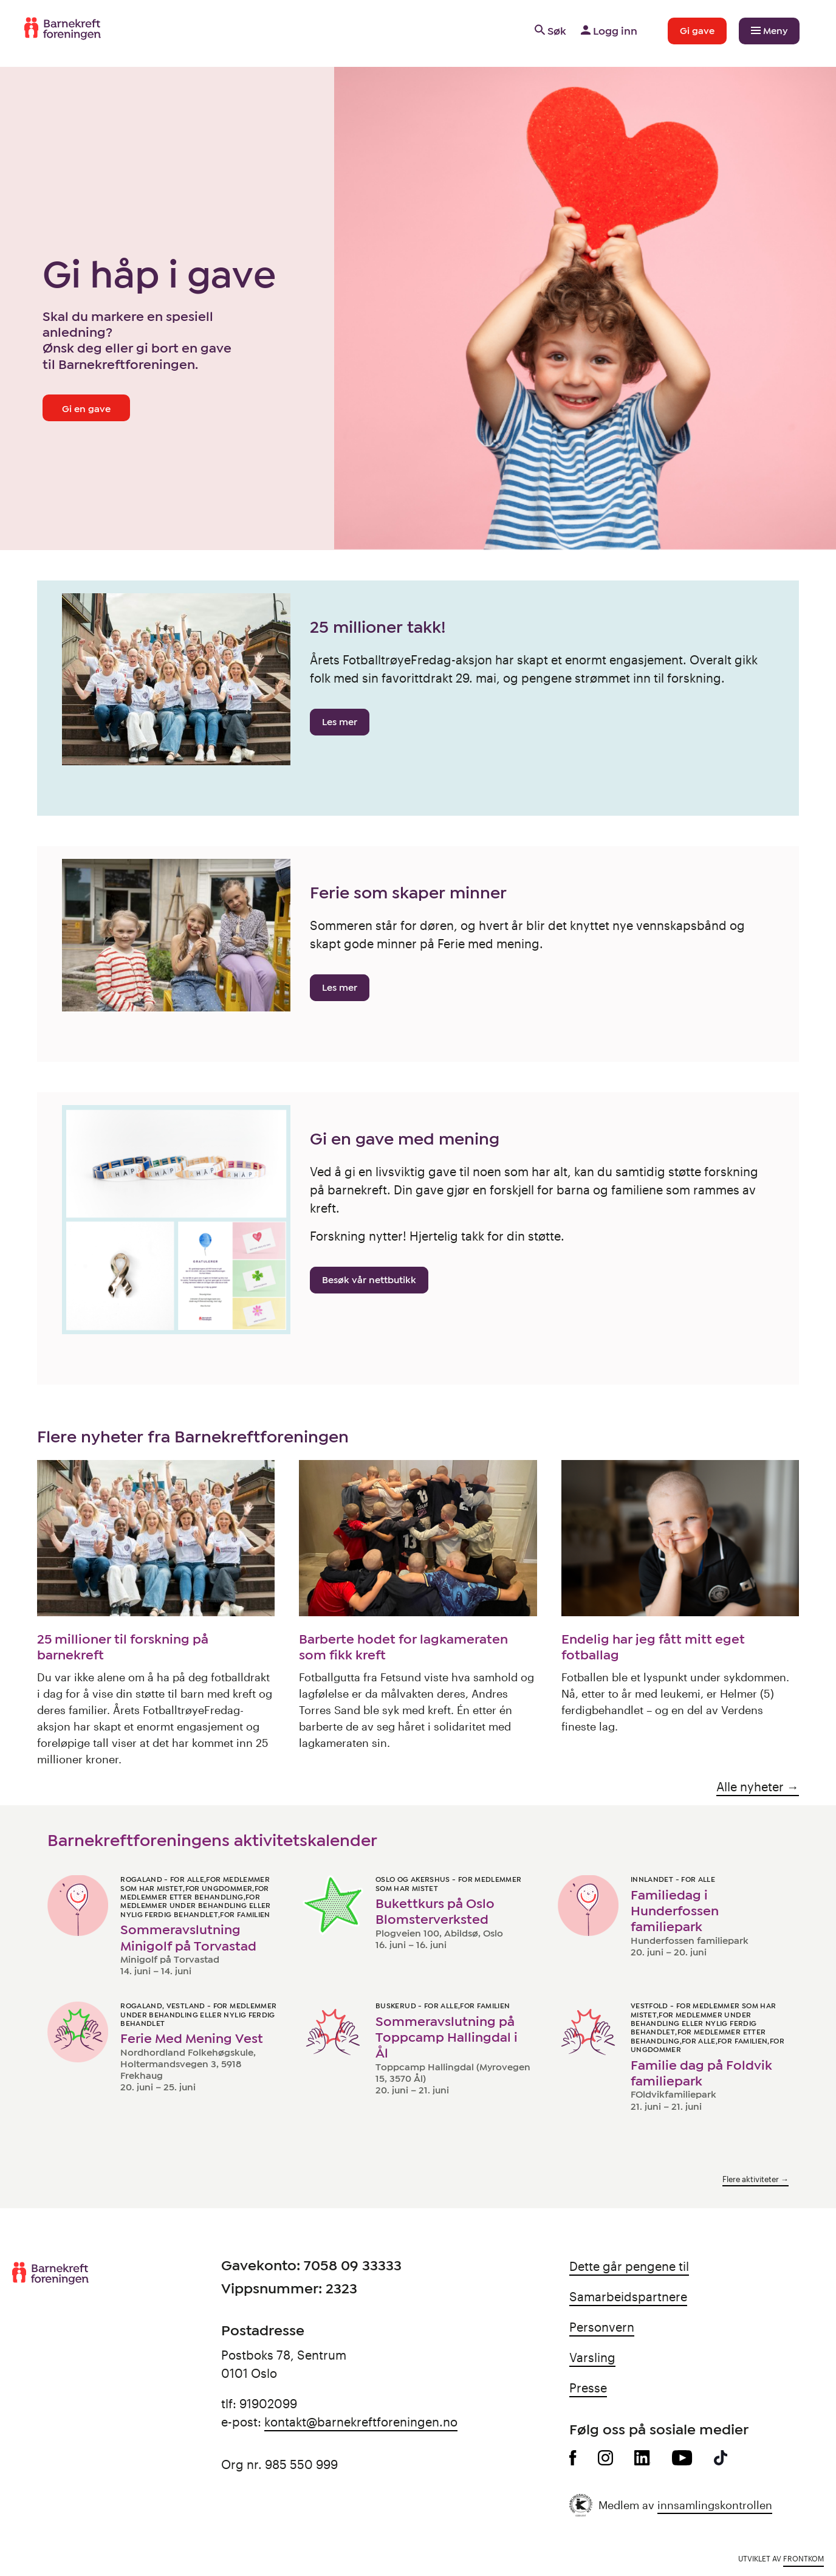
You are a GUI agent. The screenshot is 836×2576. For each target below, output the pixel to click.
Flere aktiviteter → (755, 2179)
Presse (588, 2387)
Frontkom (803, 2558)
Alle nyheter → (757, 1786)
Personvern (601, 2326)
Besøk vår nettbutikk (369, 1280)
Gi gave (697, 31)
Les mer (339, 722)
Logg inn (607, 31)
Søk (549, 31)
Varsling (592, 2357)
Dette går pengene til (629, 2266)
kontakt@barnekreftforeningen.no (360, 2421)
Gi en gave (86, 409)
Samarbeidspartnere (628, 2296)
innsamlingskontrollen (714, 2505)
